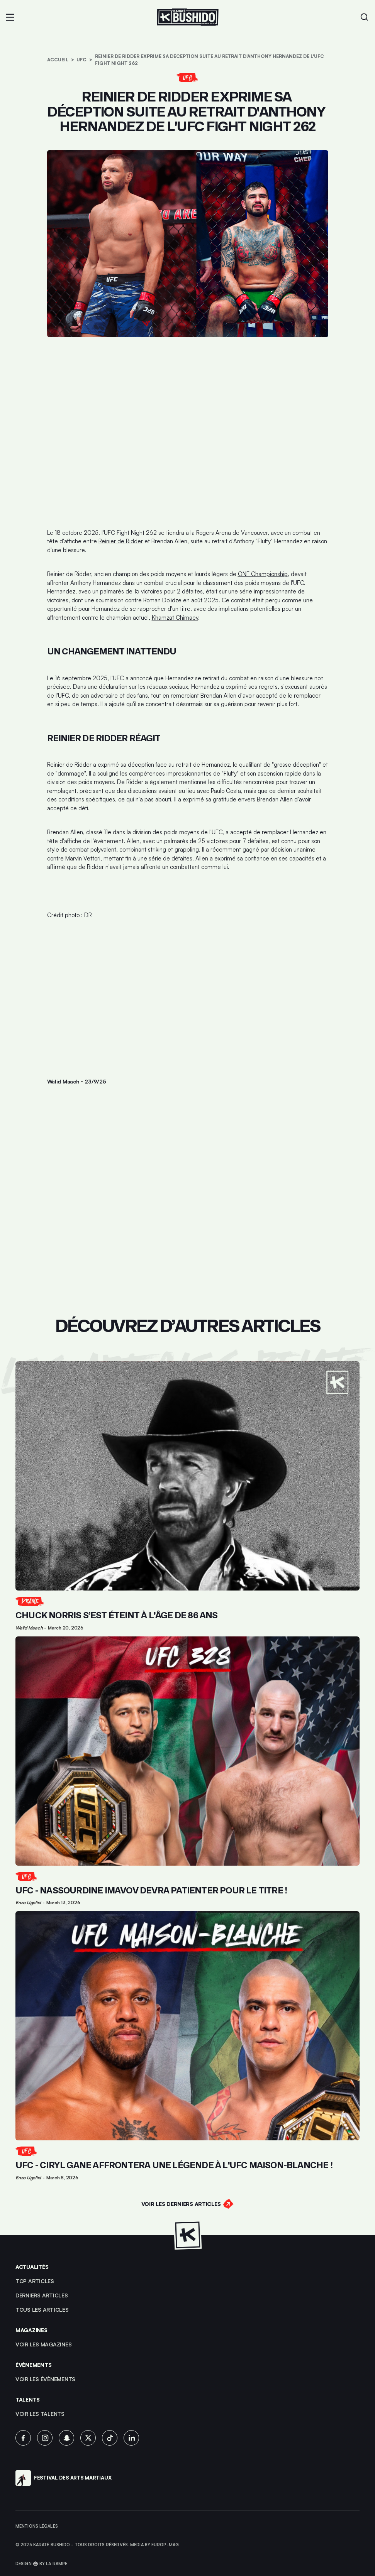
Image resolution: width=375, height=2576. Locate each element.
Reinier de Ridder (120, 541)
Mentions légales (36, 2526)
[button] (10, 17)
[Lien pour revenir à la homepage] (188, 17)
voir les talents (39, 2413)
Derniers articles (41, 2295)
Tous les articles (42, 2309)
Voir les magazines (43, 2344)
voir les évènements (45, 2379)
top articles (34, 2281)
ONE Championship (263, 574)
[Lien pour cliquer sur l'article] (187, 1495)
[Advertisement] (187, 995)
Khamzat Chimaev (175, 617)
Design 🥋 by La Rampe (41, 2563)
